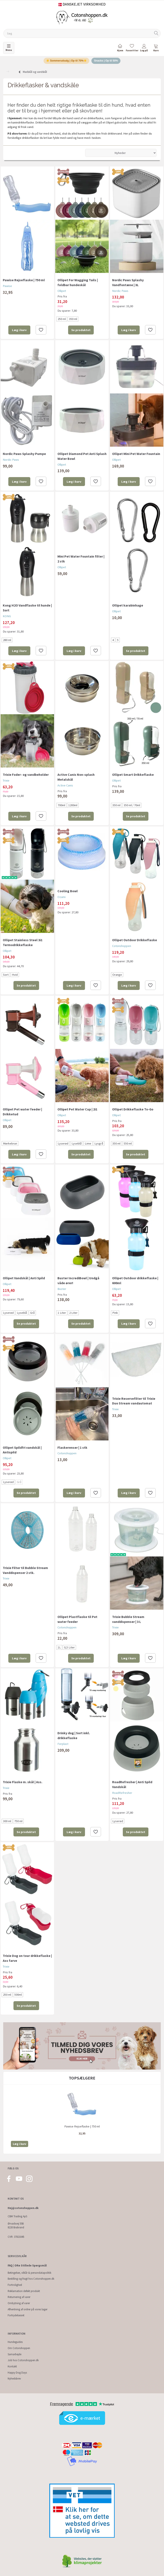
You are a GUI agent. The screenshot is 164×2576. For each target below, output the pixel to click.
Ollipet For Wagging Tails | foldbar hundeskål (77, 283)
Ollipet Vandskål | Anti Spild (24, 1279)
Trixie (6, 782)
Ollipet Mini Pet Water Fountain (136, 455)
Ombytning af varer (19, 2303)
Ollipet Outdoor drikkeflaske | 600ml (135, 1281)
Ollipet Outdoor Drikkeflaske (134, 941)
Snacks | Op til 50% (107, 61)
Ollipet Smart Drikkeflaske (133, 776)
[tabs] (155, 48)
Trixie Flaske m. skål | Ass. (22, 1783)
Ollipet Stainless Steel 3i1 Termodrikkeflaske (22, 943)
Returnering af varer (19, 2297)
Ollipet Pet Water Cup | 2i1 (77, 1110)
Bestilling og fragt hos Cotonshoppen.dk (31, 2279)
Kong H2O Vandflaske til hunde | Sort (27, 609)
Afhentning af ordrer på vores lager (27, 2309)
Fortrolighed (15, 2285)
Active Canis (65, 787)
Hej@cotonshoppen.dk (23, 2208)
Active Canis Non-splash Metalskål (76, 778)
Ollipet (61, 292)
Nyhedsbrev (14, 2378)
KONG (7, 617)
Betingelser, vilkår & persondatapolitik (29, 2273)
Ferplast (62, 1745)
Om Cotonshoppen (19, 2348)
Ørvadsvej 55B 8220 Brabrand (16, 2225)
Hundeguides (15, 2342)
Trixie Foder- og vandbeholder (26, 776)
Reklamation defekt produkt (24, 2291)
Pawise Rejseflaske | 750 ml (24, 281)
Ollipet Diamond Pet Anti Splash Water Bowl (82, 457)
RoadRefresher (122, 1794)
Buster (61, 1290)
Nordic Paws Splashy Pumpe (24, 455)
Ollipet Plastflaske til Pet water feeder (77, 1620)
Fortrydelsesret (16, 2315)
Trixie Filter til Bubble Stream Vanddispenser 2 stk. (25, 1571)
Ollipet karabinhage (127, 606)
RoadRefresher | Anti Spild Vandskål (132, 1785)
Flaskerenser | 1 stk (72, 1448)
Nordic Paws (120, 292)
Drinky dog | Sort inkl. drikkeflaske (73, 1736)
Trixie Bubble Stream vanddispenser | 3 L (128, 1620)
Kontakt (12, 2366)
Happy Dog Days (17, 2372)
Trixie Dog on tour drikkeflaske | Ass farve (27, 1959)
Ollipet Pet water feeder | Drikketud (22, 1112)
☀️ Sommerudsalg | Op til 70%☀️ (65, 61)
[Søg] (156, 33)
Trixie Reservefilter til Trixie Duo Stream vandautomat (133, 1402)
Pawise (7, 287)
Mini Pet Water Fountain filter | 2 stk (80, 560)
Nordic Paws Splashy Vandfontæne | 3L (128, 283)
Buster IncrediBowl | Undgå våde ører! (78, 1281)
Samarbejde (14, 2354)
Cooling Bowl (67, 892)
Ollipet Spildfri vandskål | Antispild (22, 1451)
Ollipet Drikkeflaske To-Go (132, 1110)
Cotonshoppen (121, 947)
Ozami (61, 898)
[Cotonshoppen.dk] (82, 17)
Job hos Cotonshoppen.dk (23, 2360)
